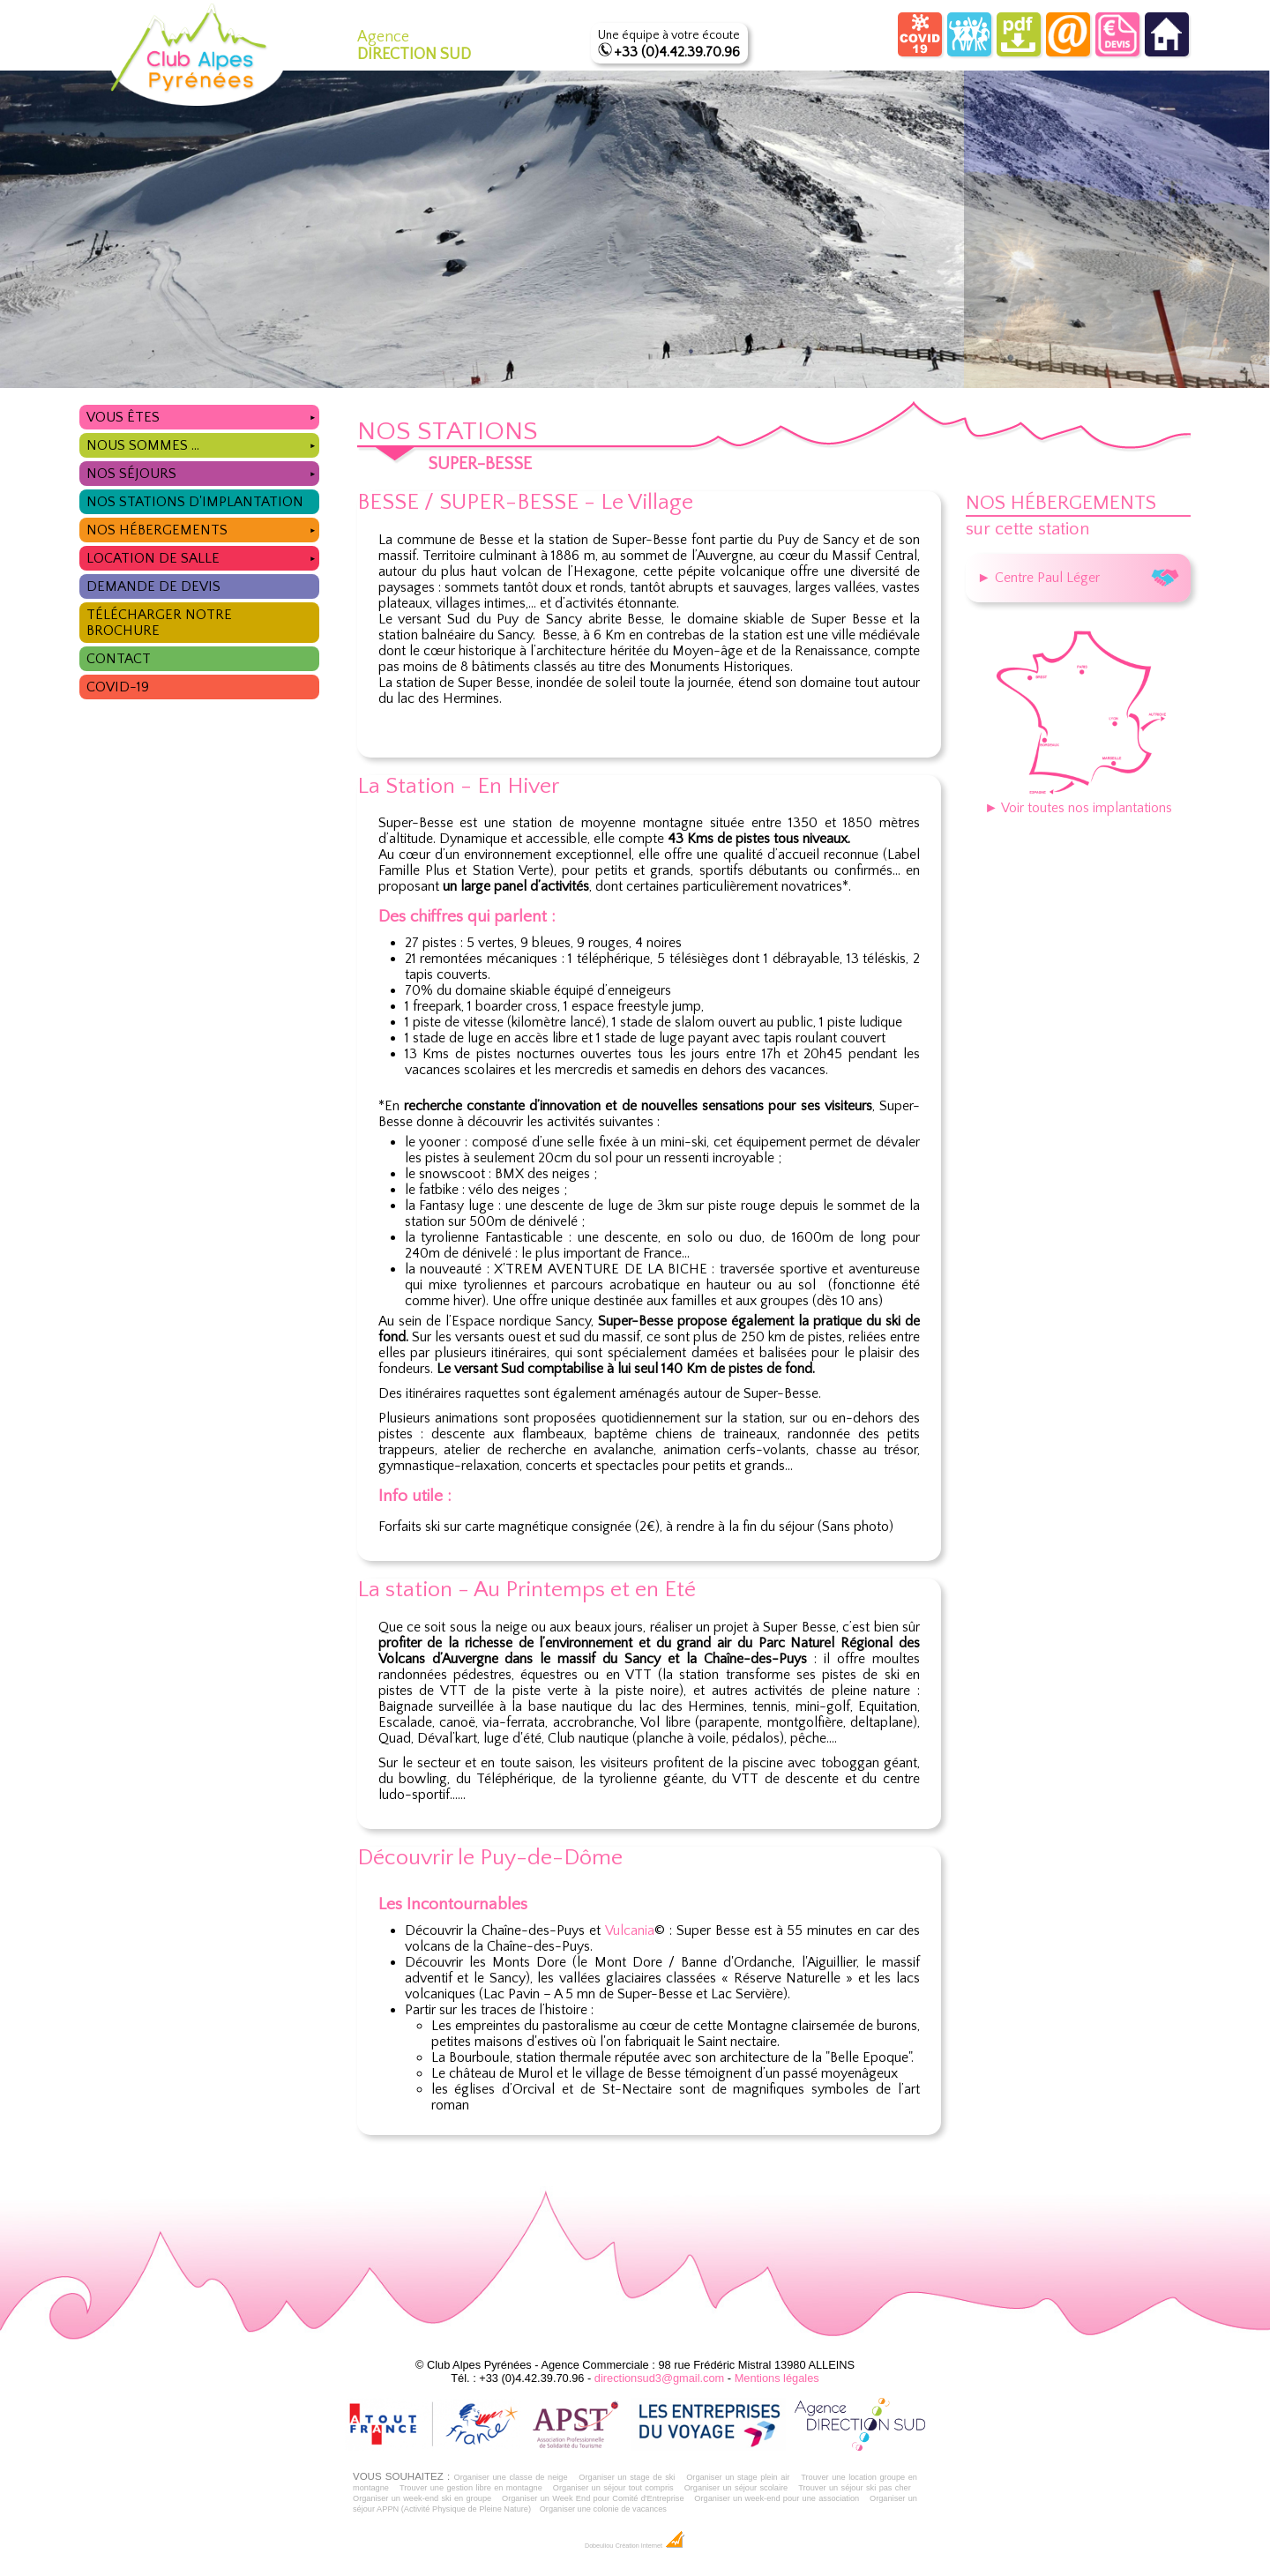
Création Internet (650, 2546)
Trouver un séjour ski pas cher (854, 2487)
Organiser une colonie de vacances (603, 2509)
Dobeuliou (599, 2546)
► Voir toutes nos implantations (1078, 800)
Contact (118, 659)
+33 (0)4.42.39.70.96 (677, 52)
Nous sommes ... (202, 443)
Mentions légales (777, 2378)
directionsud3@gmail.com (659, 2378)
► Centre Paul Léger (1078, 577)
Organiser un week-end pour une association (776, 2498)
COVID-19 (117, 687)
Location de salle (202, 556)
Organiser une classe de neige (510, 2477)
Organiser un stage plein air (737, 2477)
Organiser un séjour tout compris (613, 2487)
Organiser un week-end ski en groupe (422, 2498)
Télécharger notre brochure (159, 622)
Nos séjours (202, 471)
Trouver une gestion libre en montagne (471, 2487)
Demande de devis (153, 586)
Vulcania (629, 1930)
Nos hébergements (202, 528)
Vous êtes (202, 415)
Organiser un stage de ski (627, 2477)
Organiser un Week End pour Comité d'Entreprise (593, 2498)
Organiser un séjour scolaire (736, 2487)
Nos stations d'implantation (194, 502)
